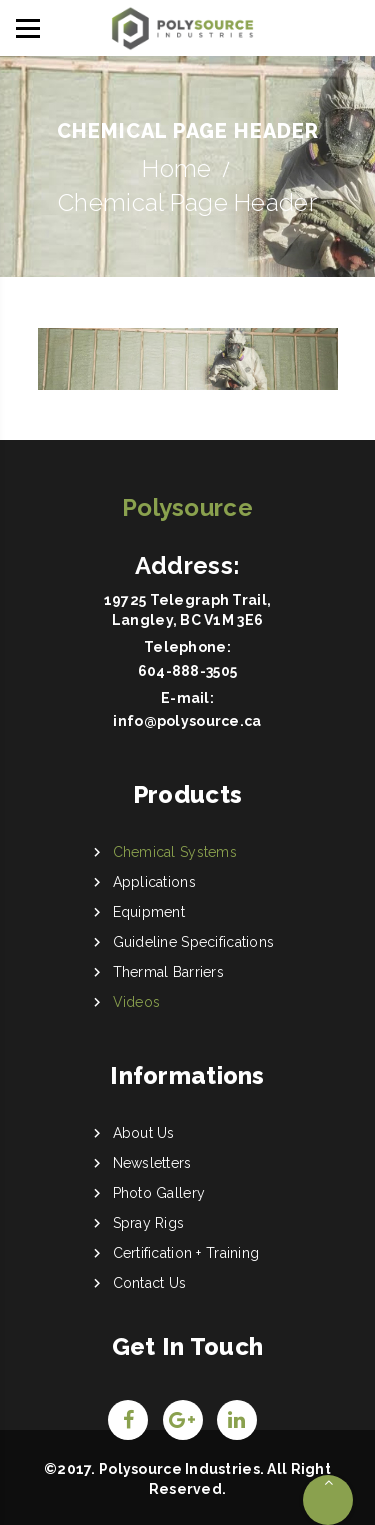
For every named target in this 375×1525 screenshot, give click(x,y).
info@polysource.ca (187, 721)
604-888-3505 (187, 671)
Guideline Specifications (194, 942)
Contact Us (150, 1283)
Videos (137, 1002)
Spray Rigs (149, 1223)
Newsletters (152, 1163)
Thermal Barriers (168, 972)
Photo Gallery (159, 1193)
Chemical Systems (175, 852)
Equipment (149, 912)
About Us (144, 1133)
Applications (154, 882)
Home (176, 168)
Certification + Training (186, 1253)
